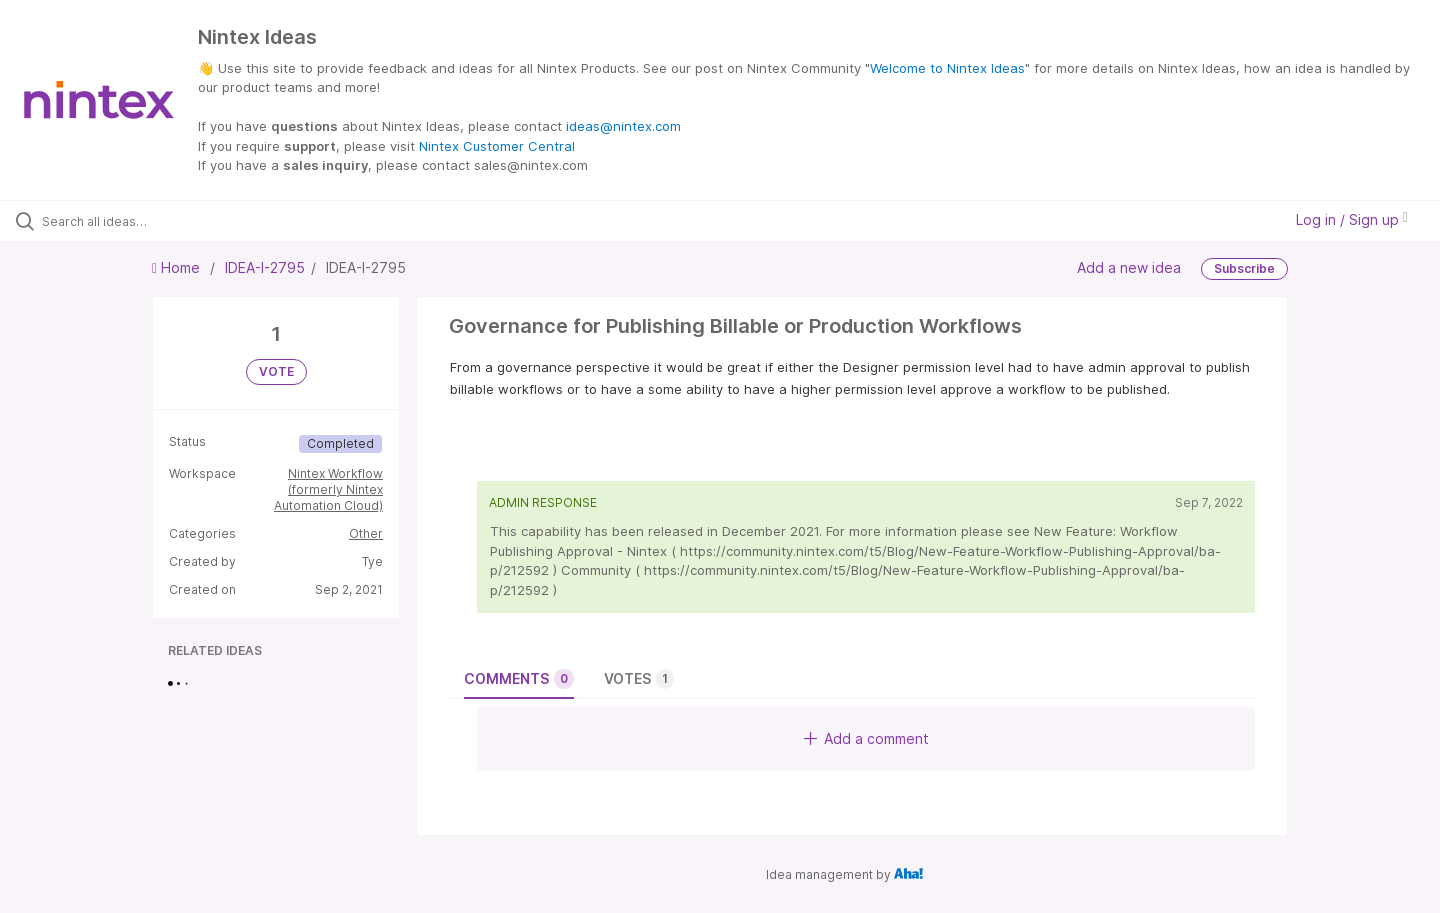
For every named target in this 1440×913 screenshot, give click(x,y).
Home (178, 267)
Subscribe (1244, 268)
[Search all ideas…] (169, 221)
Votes (639, 679)
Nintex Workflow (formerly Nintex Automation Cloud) (328, 489)
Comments (519, 679)
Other (366, 533)
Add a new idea (1129, 266)
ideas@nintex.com (623, 126)
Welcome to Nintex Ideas (947, 68)
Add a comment (866, 738)
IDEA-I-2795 (265, 267)
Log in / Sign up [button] (1352, 219)
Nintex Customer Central (497, 146)
